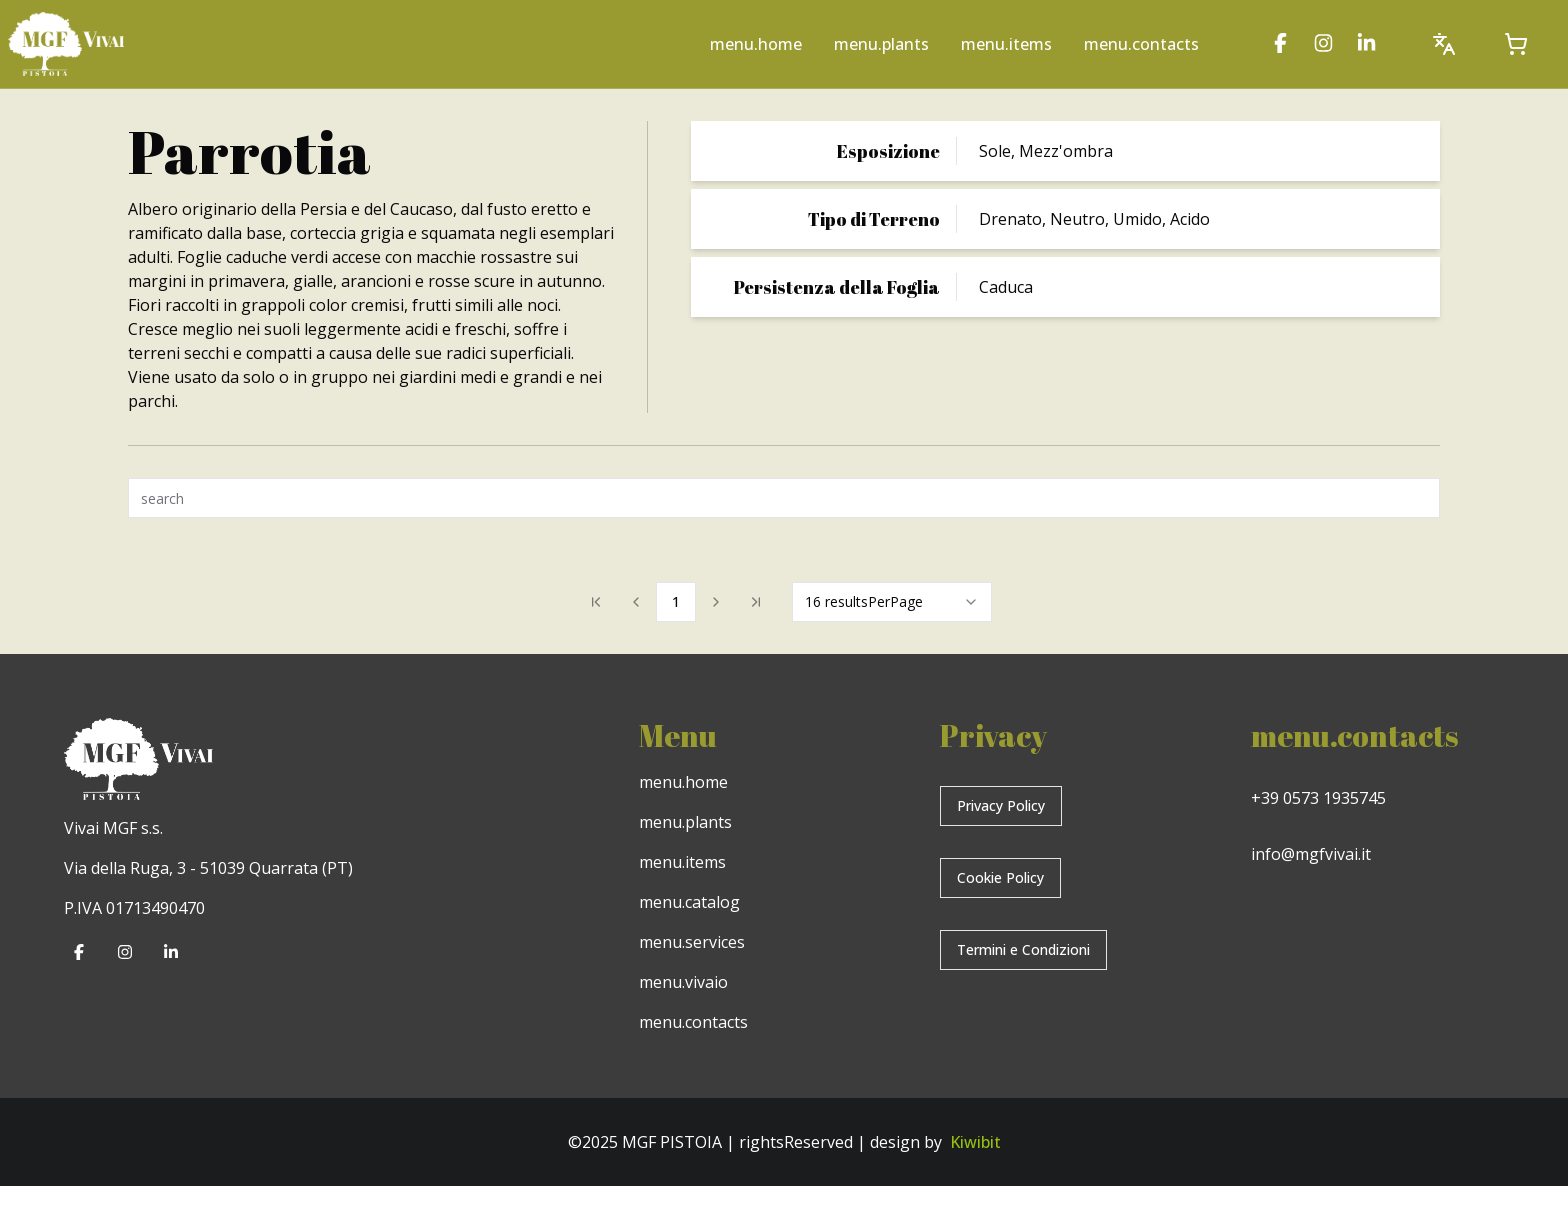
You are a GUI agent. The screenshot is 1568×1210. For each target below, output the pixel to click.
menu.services (692, 942)
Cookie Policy (1000, 877)
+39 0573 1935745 (1318, 798)
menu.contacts (1141, 44)
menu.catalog (689, 902)
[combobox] (892, 602)
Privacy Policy (1001, 805)
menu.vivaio (683, 982)
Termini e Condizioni (1023, 949)
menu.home (756, 44)
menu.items (1006, 44)
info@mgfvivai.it (1311, 854)
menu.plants (881, 44)
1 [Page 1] (676, 601)
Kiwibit (975, 1142)
